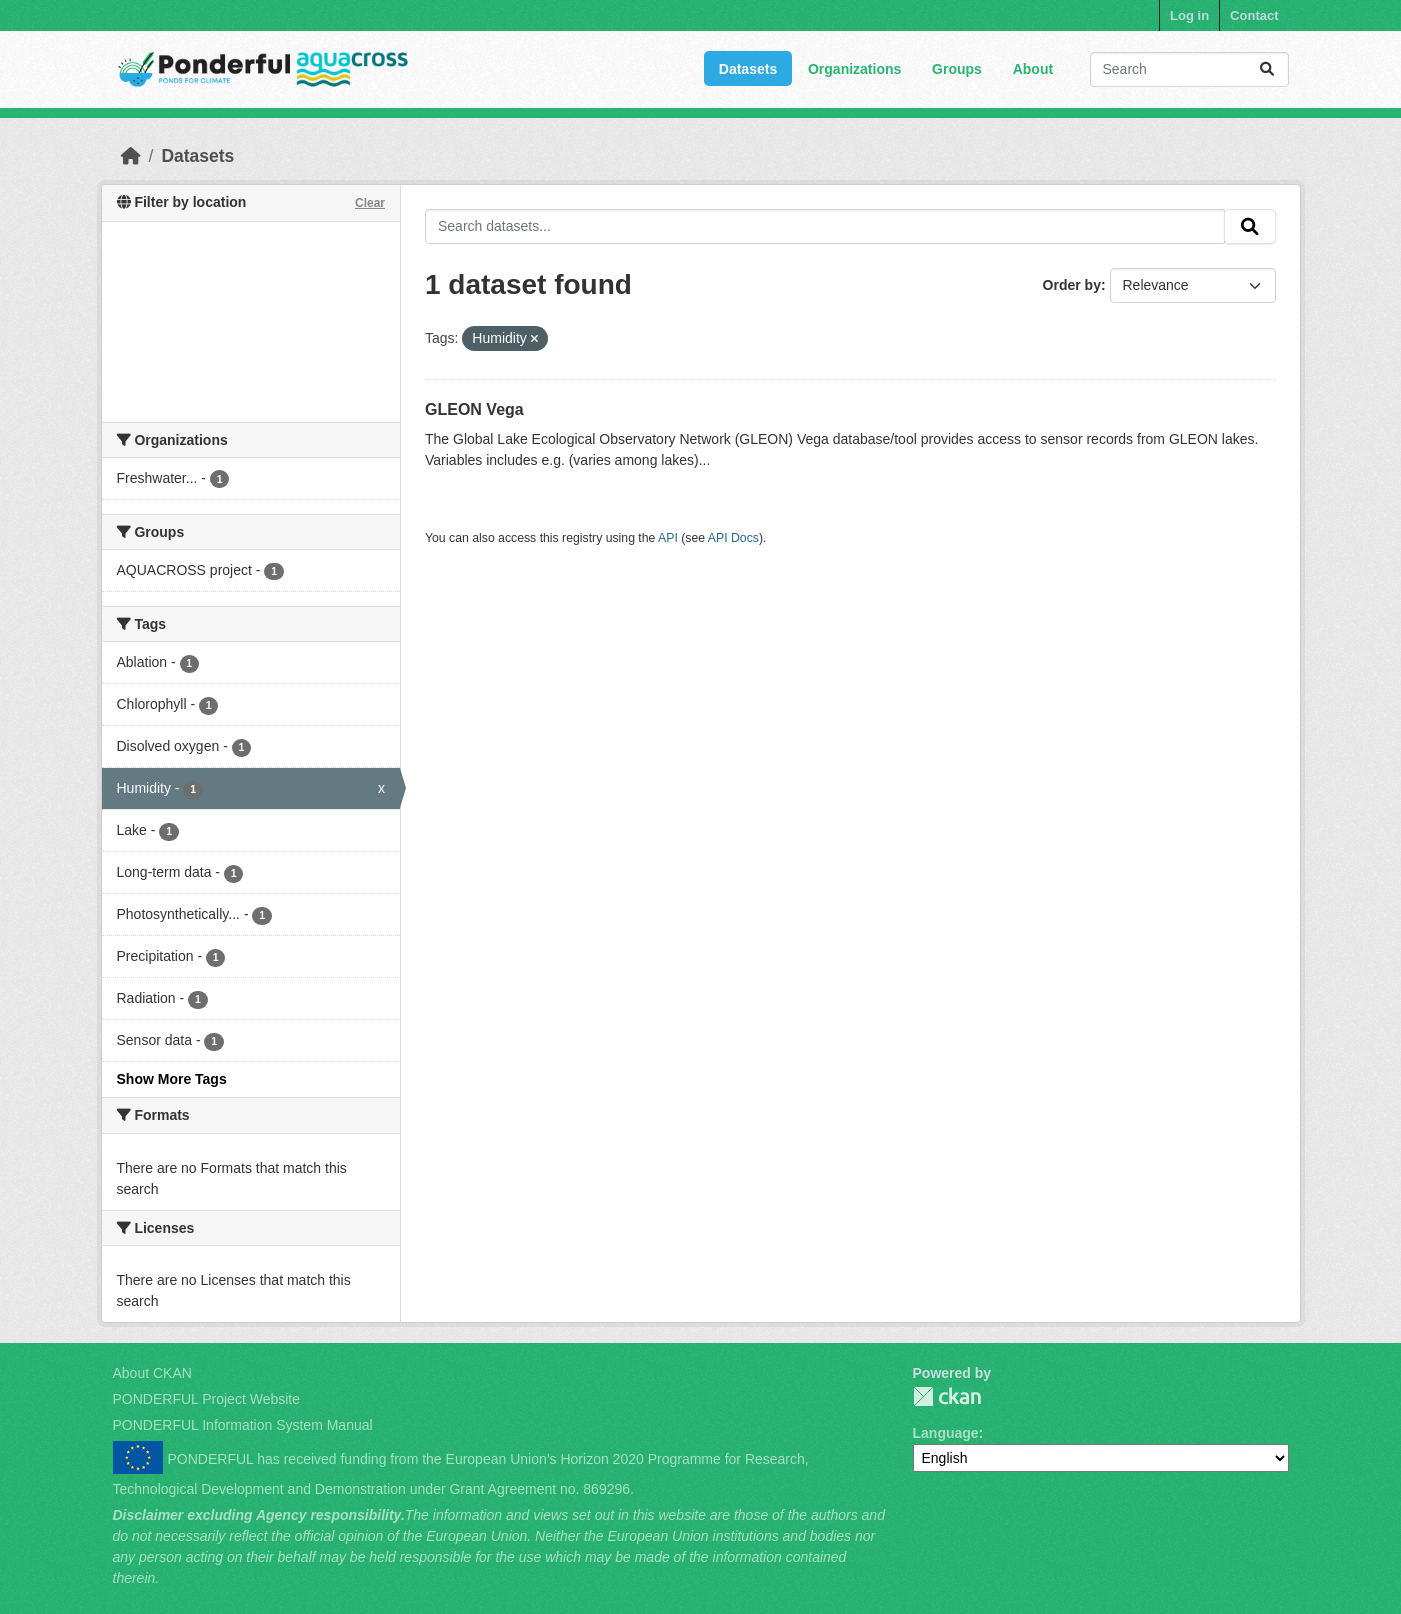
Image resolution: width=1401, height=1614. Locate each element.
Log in (1189, 15)
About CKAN (152, 1373)
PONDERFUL (947, 1396)
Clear (370, 203)
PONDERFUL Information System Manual (243, 1425)
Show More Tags (172, 1079)
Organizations (854, 69)
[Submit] (1267, 69)
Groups (957, 69)
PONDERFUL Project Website (207, 1399)
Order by (1072, 285)
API (668, 538)
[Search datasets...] (1189, 69)
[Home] (131, 156)
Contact (1254, 15)
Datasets (748, 69)
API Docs (733, 538)
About (1033, 69)
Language (946, 1433)
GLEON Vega (474, 409)
